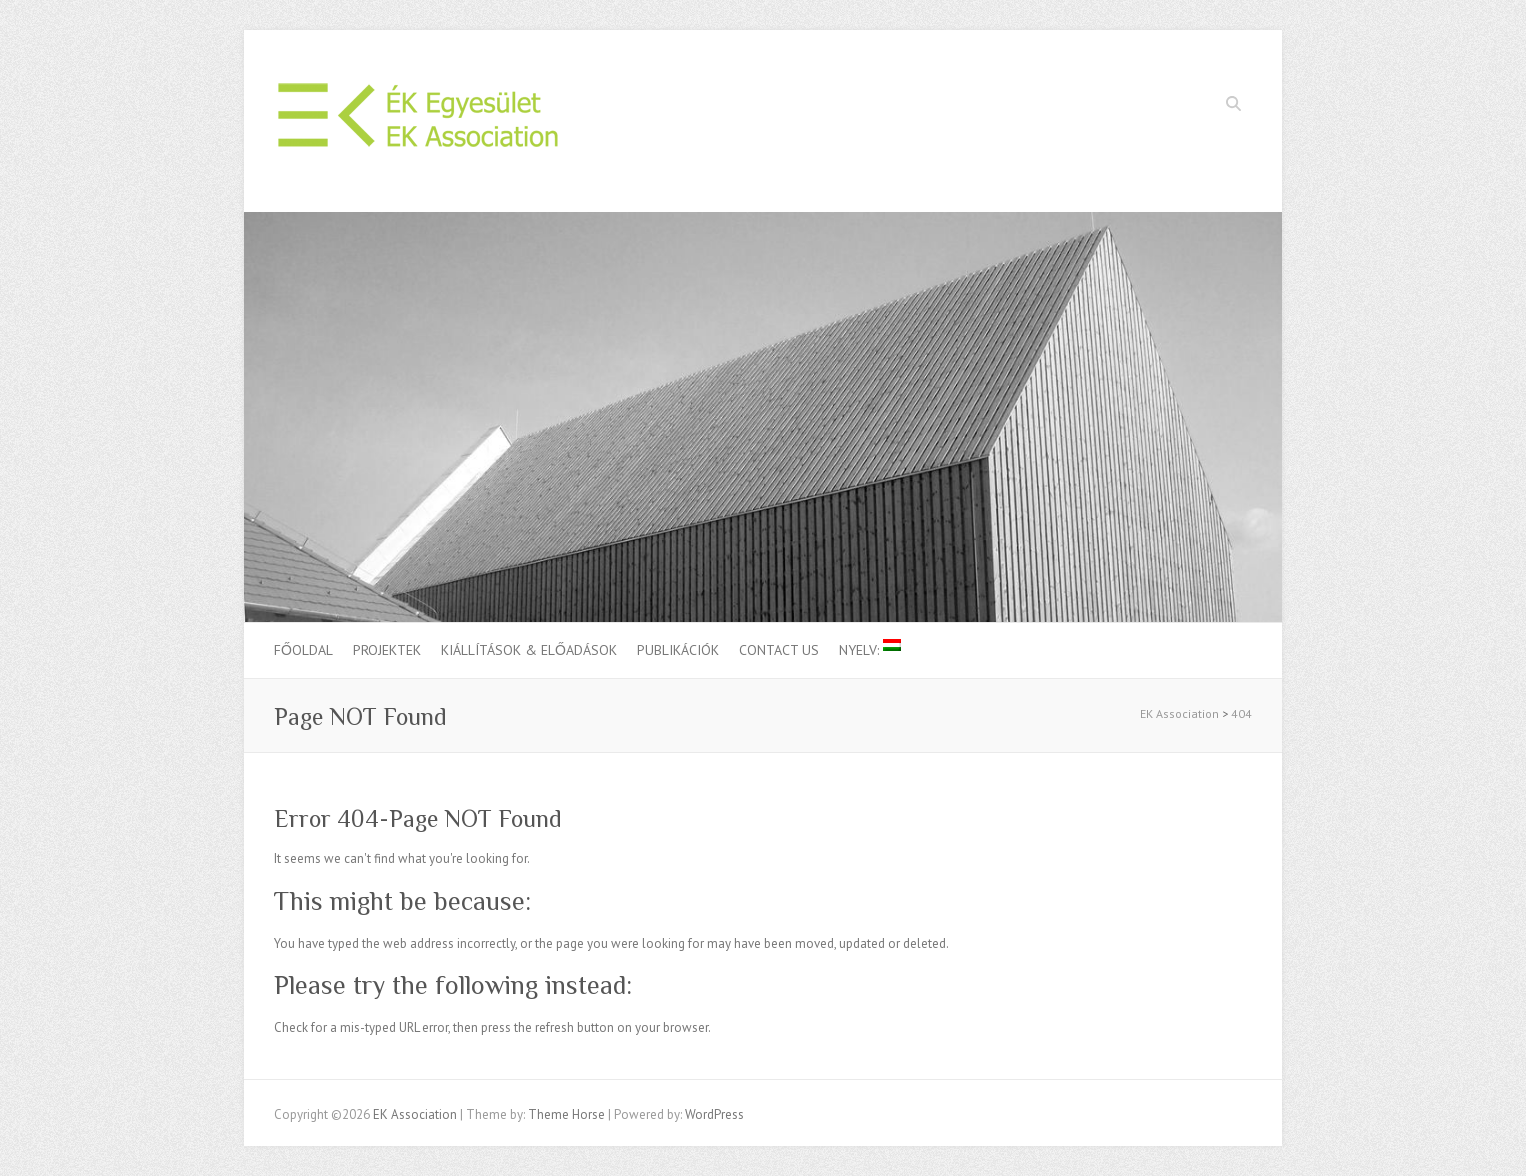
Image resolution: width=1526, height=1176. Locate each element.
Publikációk (678, 650)
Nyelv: (870, 649)
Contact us (779, 650)
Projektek (387, 650)
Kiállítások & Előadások (529, 650)
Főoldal (303, 650)
